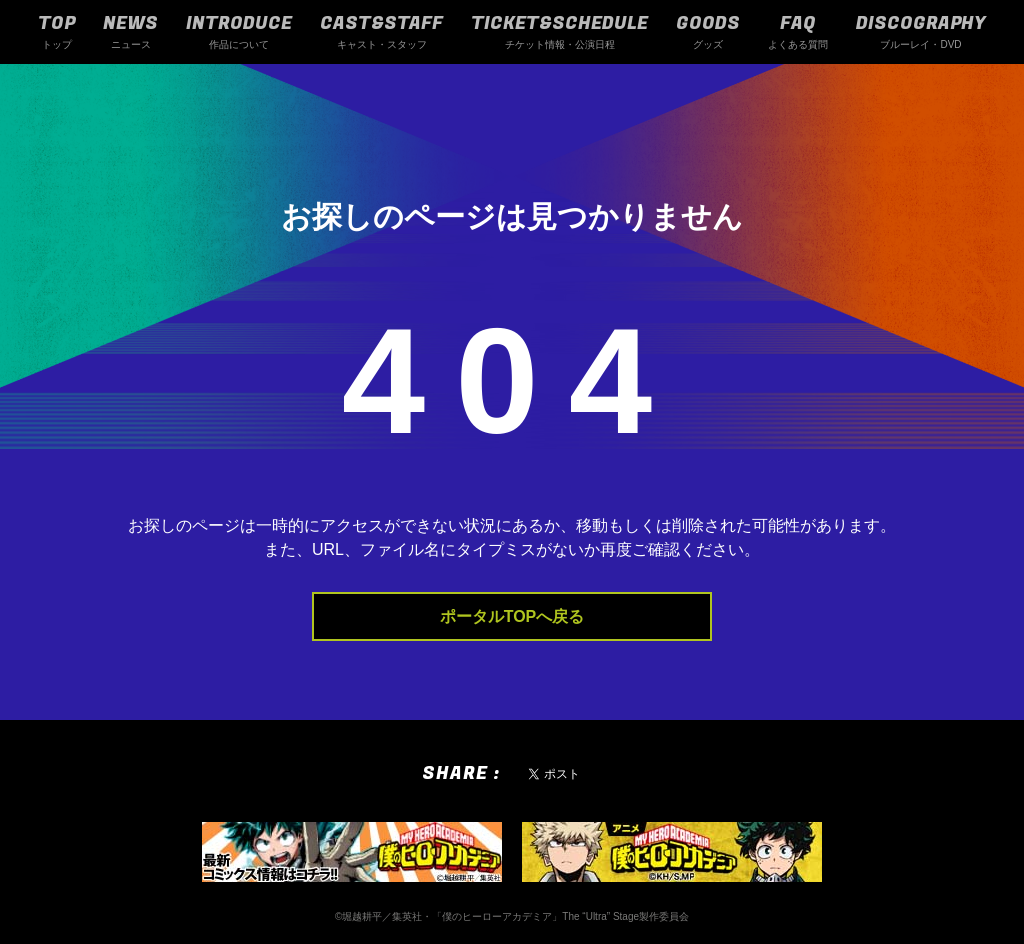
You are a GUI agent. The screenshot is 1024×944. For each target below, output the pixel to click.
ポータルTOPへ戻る (512, 616)
